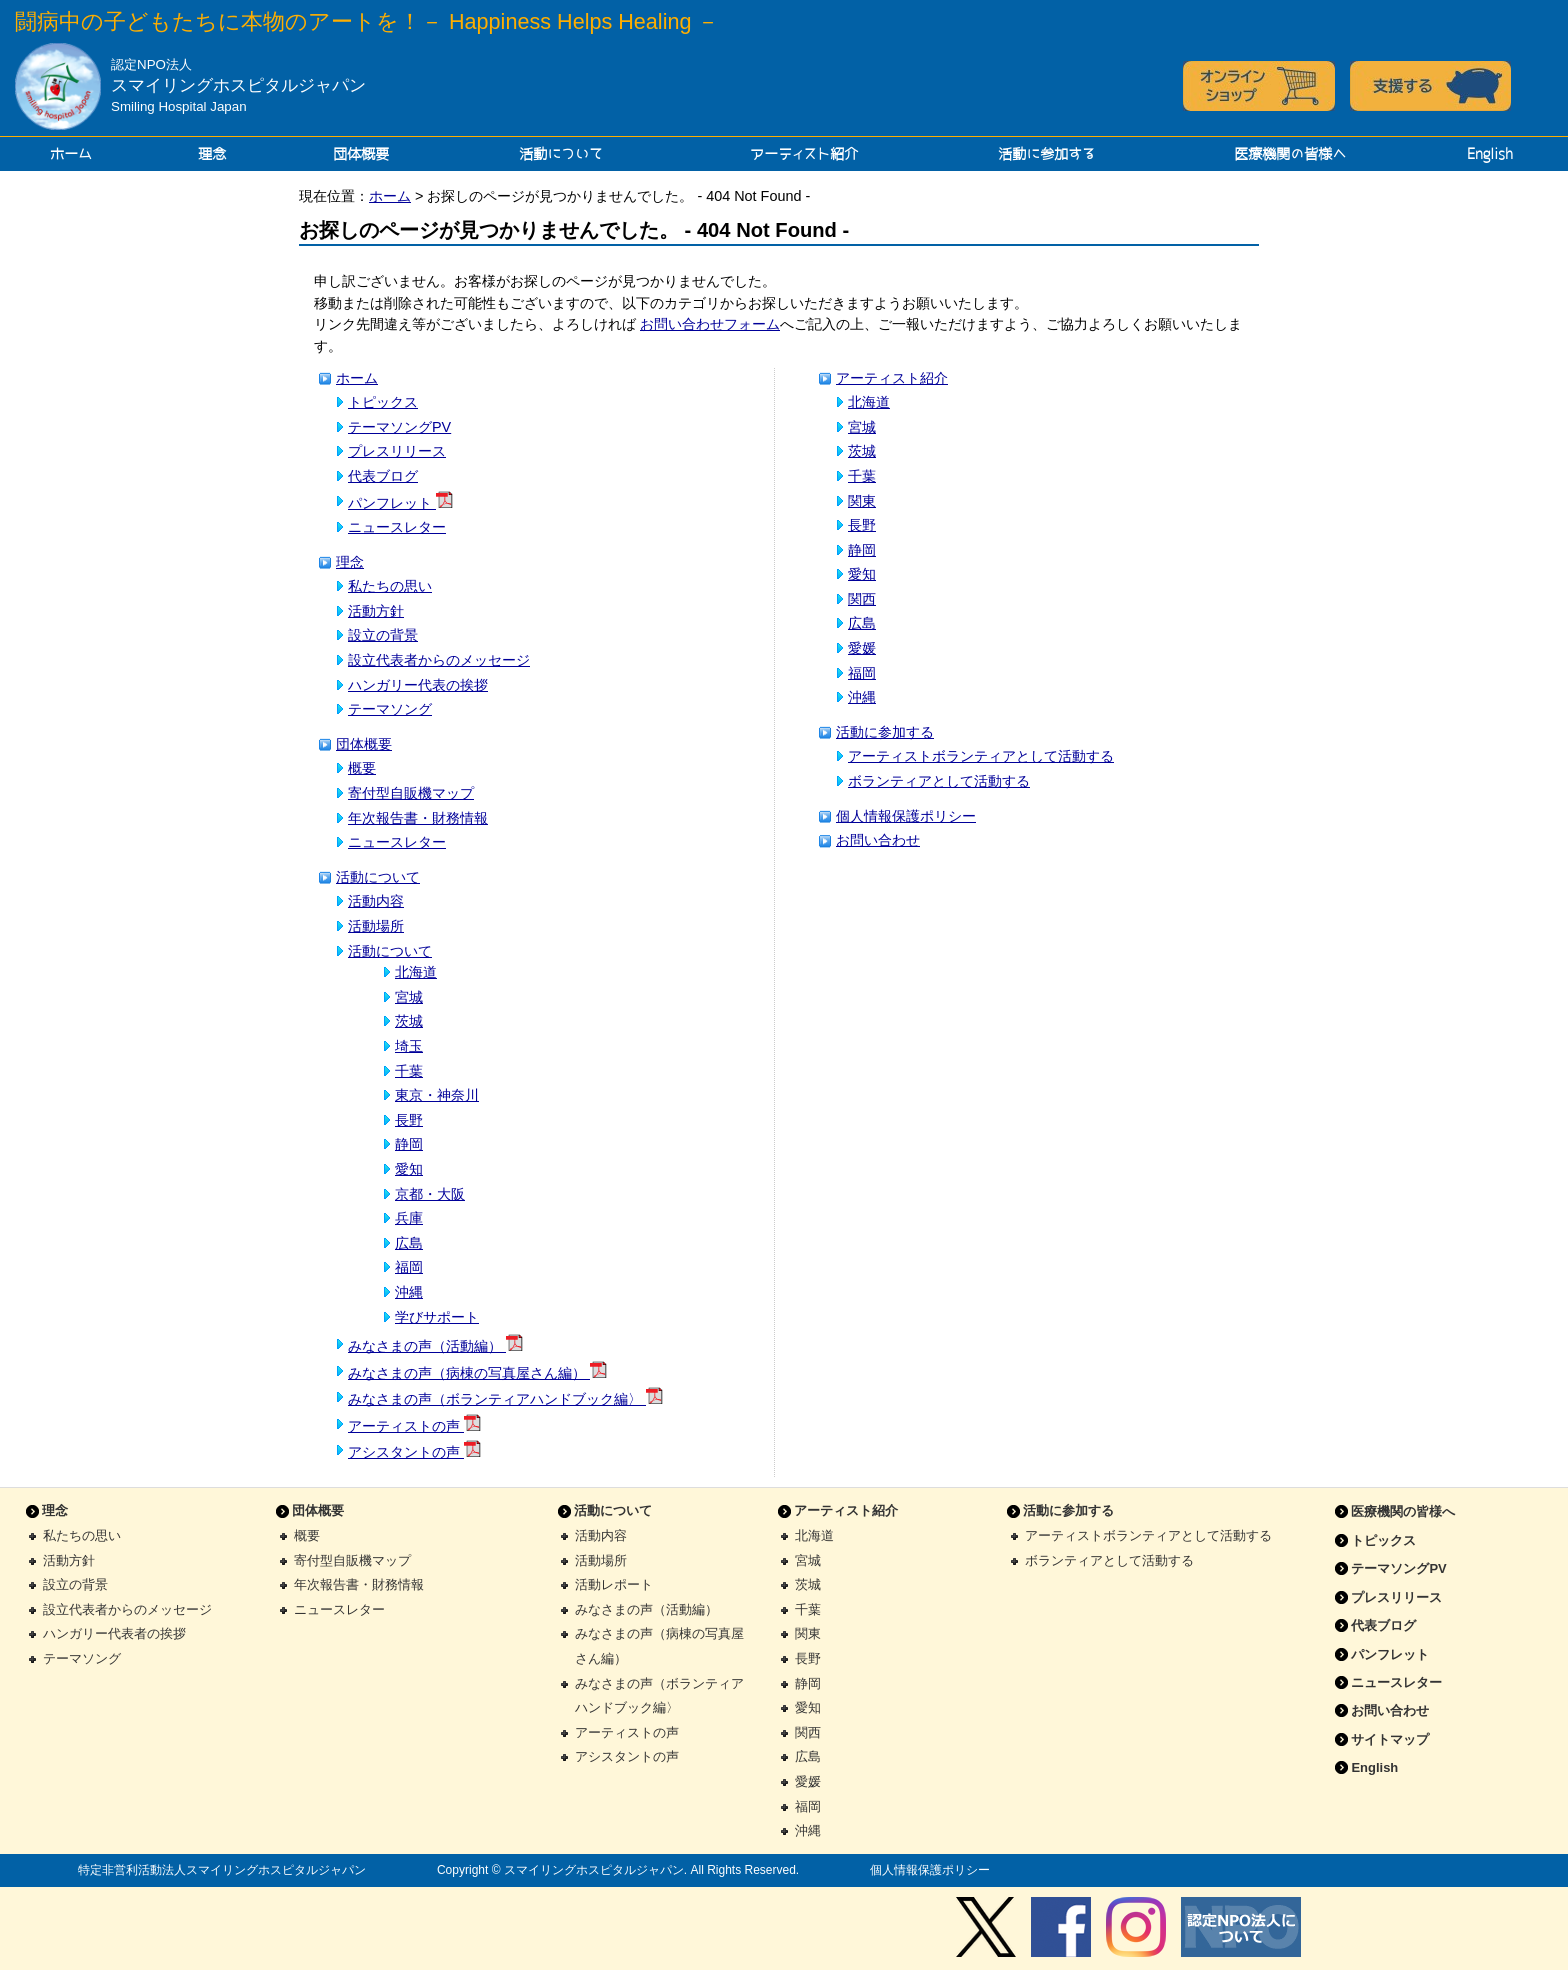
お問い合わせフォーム (710, 324)
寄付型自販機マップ (411, 793)
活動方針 (376, 611)
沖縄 (409, 1292)
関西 (862, 599)
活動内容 (376, 901)
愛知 (409, 1169)
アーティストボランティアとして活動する (981, 756)
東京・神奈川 (437, 1095)
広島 (409, 1243)
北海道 (416, 972)
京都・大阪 (430, 1194)
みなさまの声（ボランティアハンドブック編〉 (505, 1399)
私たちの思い (390, 586)
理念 (212, 154)
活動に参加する (1046, 154)
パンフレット (400, 503)
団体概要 (361, 154)
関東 (862, 501)
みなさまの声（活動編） (435, 1346)
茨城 (409, 1021)
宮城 (409, 997)
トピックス (383, 402)
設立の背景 (383, 635)
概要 (362, 768)
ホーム (71, 154)
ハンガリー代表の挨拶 (418, 685)
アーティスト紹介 (804, 154)
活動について (561, 154)
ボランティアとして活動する (939, 781)
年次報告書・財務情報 (418, 818)
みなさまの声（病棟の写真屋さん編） (477, 1373)
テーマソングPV (399, 427)
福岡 (409, 1267)
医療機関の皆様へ (1290, 154)
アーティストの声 (414, 1426)
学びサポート (437, 1317)
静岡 (409, 1144)
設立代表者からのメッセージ (439, 660)
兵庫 (409, 1218)
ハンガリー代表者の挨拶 (114, 1633)
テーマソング (390, 709)
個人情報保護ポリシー (906, 816)
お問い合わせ (878, 840)
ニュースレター (397, 527)
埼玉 (409, 1046)
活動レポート (614, 1584)
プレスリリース (397, 451)
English (1490, 154)
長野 (409, 1120)
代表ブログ (383, 476)
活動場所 (376, 926)
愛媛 (862, 648)
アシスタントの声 (414, 1452)
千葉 (409, 1071)
